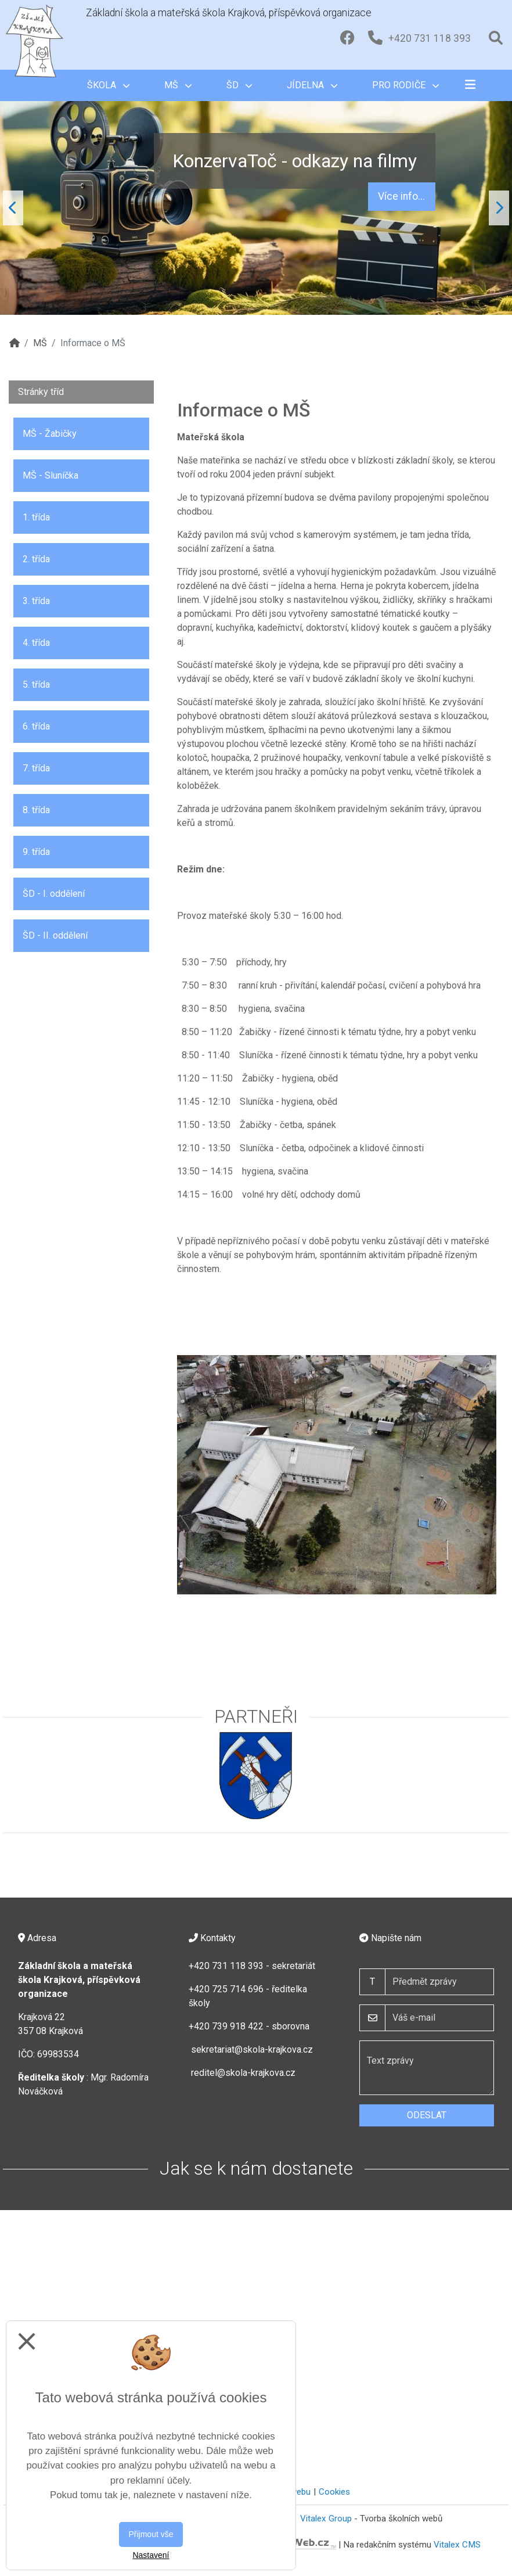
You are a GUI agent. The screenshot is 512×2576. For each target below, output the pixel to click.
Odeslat (426, 2115)
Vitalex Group (326, 2518)
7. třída (36, 768)
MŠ (178, 85)
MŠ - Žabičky (50, 433)
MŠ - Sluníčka (50, 475)
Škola (108, 85)
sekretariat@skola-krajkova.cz (252, 2049)
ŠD (239, 85)
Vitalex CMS (457, 2544)
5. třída (36, 684)
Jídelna (312, 85)
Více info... (401, 196)
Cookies (334, 2492)
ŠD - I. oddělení (54, 893)
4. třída (36, 642)
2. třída (36, 559)
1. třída (36, 517)
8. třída (36, 809)
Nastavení (150, 2555)
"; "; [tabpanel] (256, 208)
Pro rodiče (405, 85)
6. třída (36, 726)
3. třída (36, 600)
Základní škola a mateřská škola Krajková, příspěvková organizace (229, 13)
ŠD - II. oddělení (55, 935)
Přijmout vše (150, 2534)
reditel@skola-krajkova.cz (243, 2072)
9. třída (36, 851)
